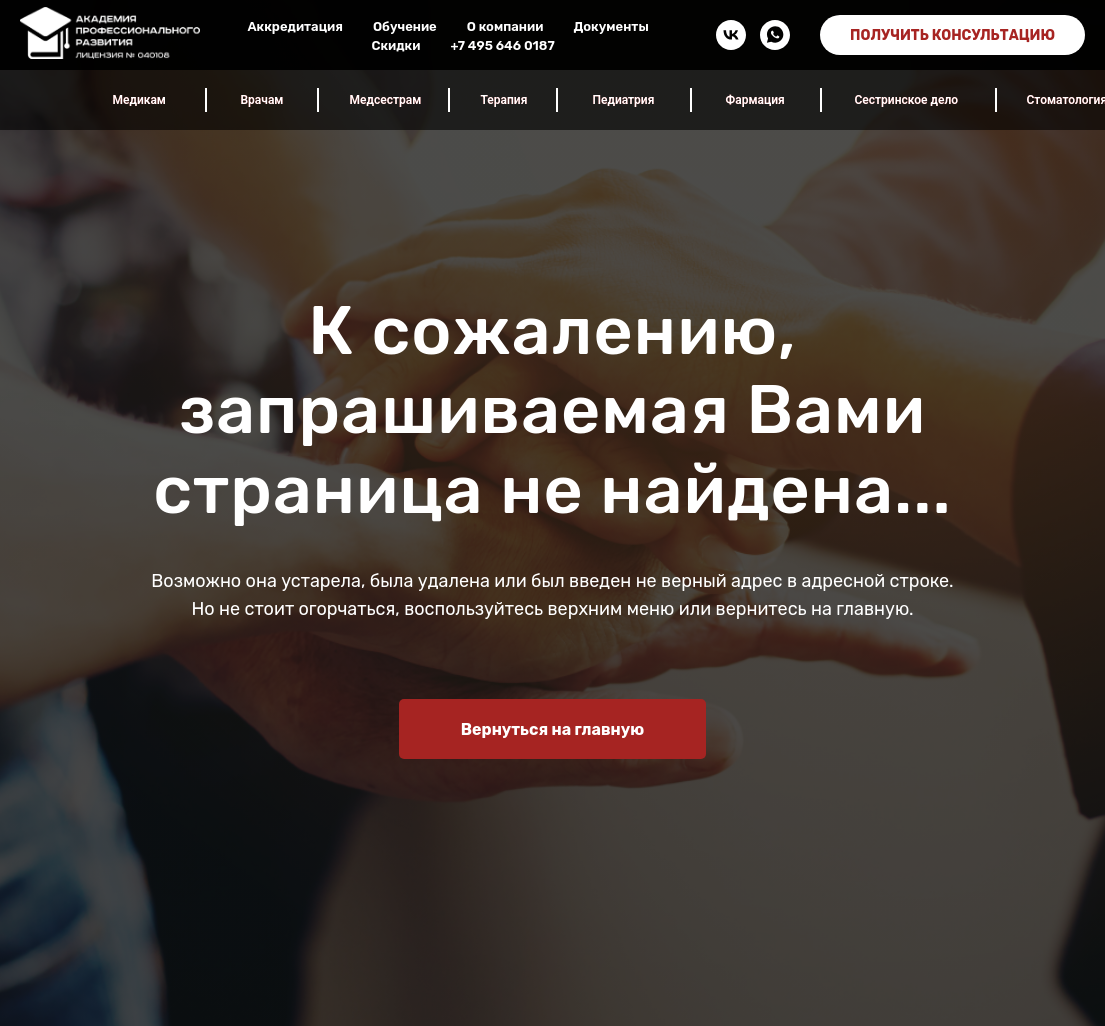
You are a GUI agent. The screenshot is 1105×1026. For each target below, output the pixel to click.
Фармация (755, 100)
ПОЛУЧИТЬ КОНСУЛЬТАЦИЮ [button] (952, 35)
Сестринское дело (907, 100)
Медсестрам (386, 100)
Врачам (262, 100)
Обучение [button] (405, 26)
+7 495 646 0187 (502, 45)
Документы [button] (610, 26)
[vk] (731, 35)
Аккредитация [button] (294, 26)
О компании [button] (505, 26)
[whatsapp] (775, 35)
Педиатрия (624, 100)
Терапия (504, 100)
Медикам (139, 100)
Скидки (395, 45)
